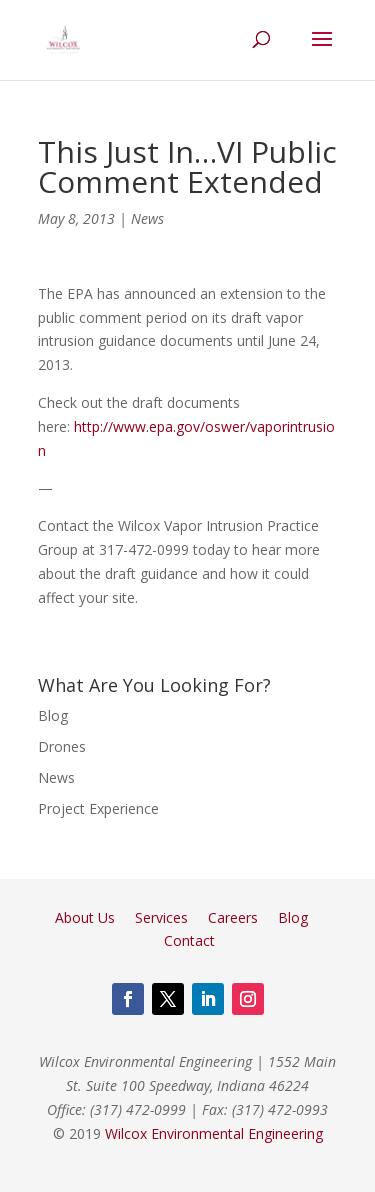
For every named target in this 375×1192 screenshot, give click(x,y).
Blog (53, 715)
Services (161, 917)
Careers (233, 917)
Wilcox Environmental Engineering (214, 1133)
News (147, 218)
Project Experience (98, 808)
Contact (189, 940)
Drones (62, 746)
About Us (85, 917)
